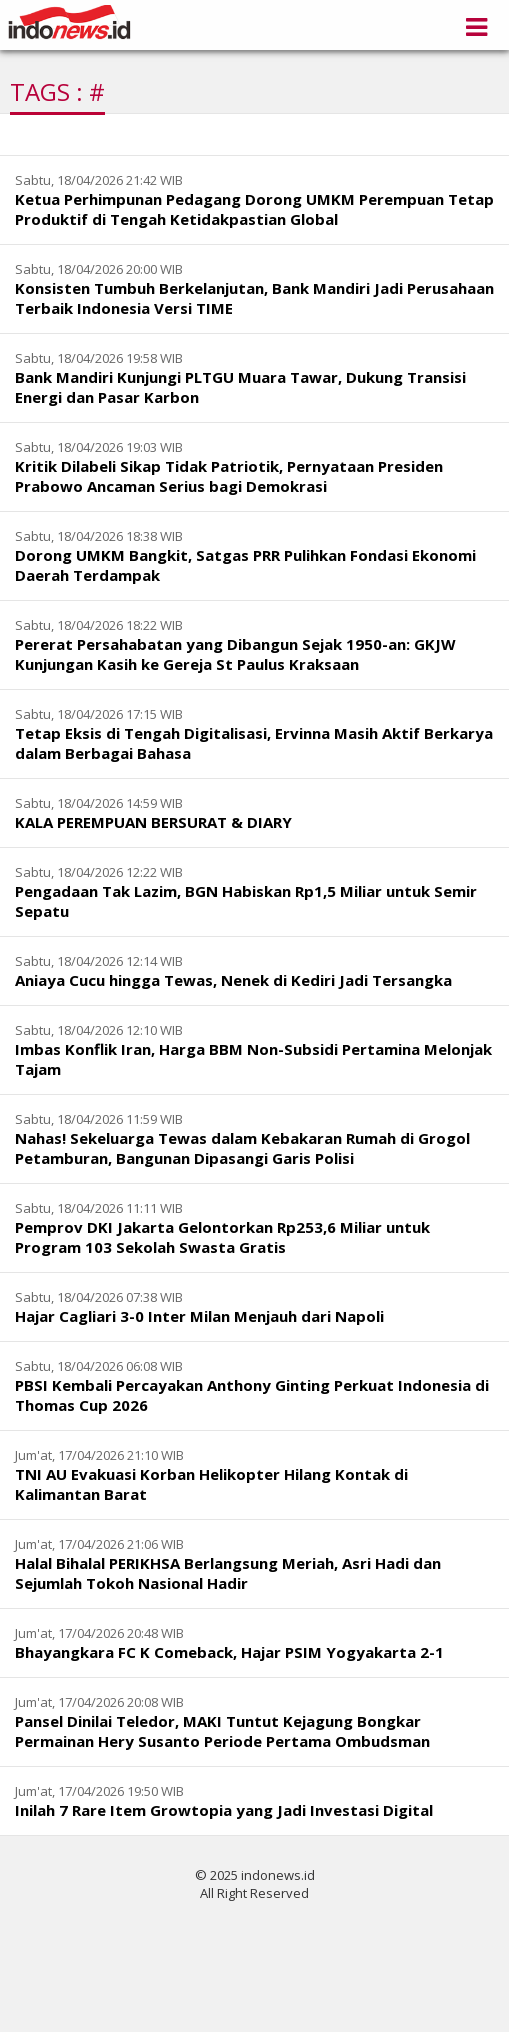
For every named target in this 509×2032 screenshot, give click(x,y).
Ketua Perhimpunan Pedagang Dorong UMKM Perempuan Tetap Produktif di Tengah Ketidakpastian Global (254, 209)
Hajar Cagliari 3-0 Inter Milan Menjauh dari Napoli (199, 1316)
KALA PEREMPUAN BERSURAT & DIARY (153, 822)
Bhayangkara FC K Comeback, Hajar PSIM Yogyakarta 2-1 (229, 1652)
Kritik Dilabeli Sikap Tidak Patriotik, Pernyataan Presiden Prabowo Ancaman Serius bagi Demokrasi (229, 476)
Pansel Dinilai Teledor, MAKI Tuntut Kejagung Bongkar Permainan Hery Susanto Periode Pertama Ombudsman (222, 1731)
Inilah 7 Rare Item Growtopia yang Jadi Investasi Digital (224, 1810)
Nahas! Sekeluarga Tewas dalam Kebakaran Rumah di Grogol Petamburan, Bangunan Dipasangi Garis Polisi (242, 1148)
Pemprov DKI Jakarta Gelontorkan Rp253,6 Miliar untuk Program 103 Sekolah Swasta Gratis (222, 1237)
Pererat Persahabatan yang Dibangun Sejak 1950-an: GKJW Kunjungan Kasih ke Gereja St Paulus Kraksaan (235, 654)
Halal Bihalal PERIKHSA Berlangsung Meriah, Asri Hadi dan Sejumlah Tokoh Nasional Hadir (228, 1573)
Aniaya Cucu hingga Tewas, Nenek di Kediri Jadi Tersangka (233, 980)
